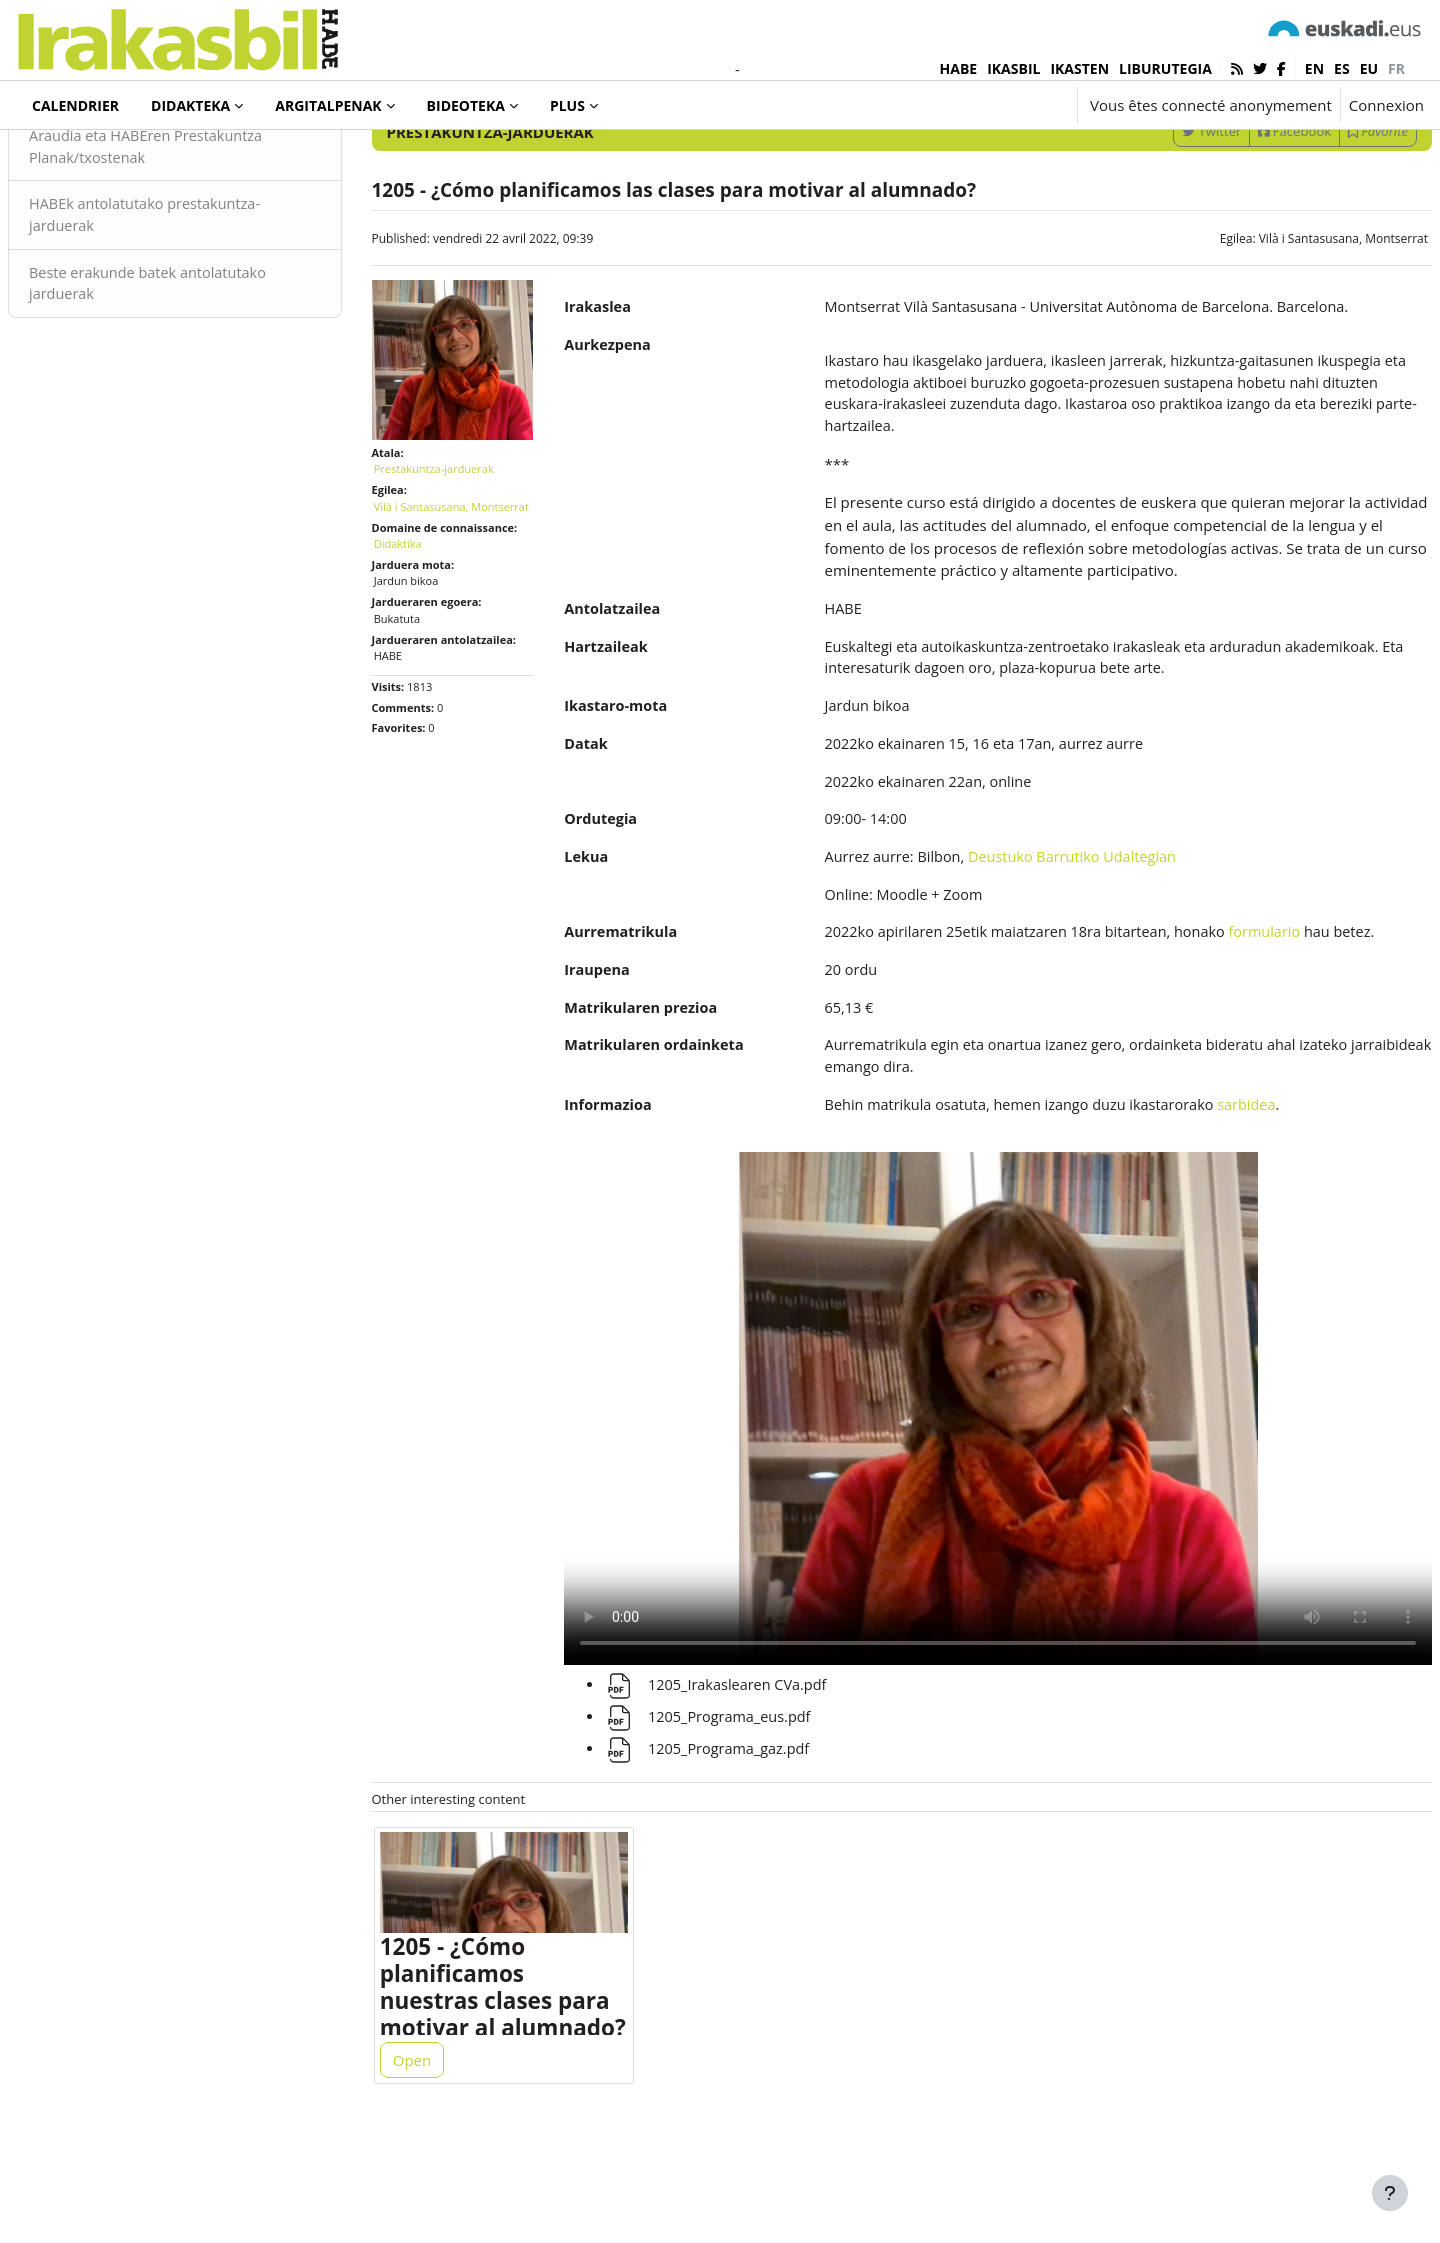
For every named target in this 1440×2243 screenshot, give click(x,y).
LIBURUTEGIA (1165, 68)
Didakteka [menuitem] (190, 105)
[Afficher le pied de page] (1390, 2193)
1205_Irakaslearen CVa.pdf (730, 1771)
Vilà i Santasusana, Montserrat (1295, 320)
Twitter (1163, 213)
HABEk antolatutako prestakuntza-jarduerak (197, 299)
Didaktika (422, 630)
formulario (1275, 1025)
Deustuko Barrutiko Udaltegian (1075, 948)
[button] (1002, 105)
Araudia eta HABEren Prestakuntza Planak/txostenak (198, 229)
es (1342, 68)
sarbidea (1256, 1224)
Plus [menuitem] (567, 105)
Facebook (1246, 213)
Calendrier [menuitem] (75, 105)
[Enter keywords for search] (1210, 159)
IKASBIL (1013, 68)
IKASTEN (1079, 68)
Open (436, 2155)
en (1314, 68)
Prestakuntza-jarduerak (131, 159)
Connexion (1386, 105)
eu (1369, 68)
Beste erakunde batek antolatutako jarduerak (200, 369)
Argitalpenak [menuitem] (328, 105)
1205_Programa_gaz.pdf (721, 1835)
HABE (959, 68)
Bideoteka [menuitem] (466, 105)
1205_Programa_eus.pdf (722, 1803)
